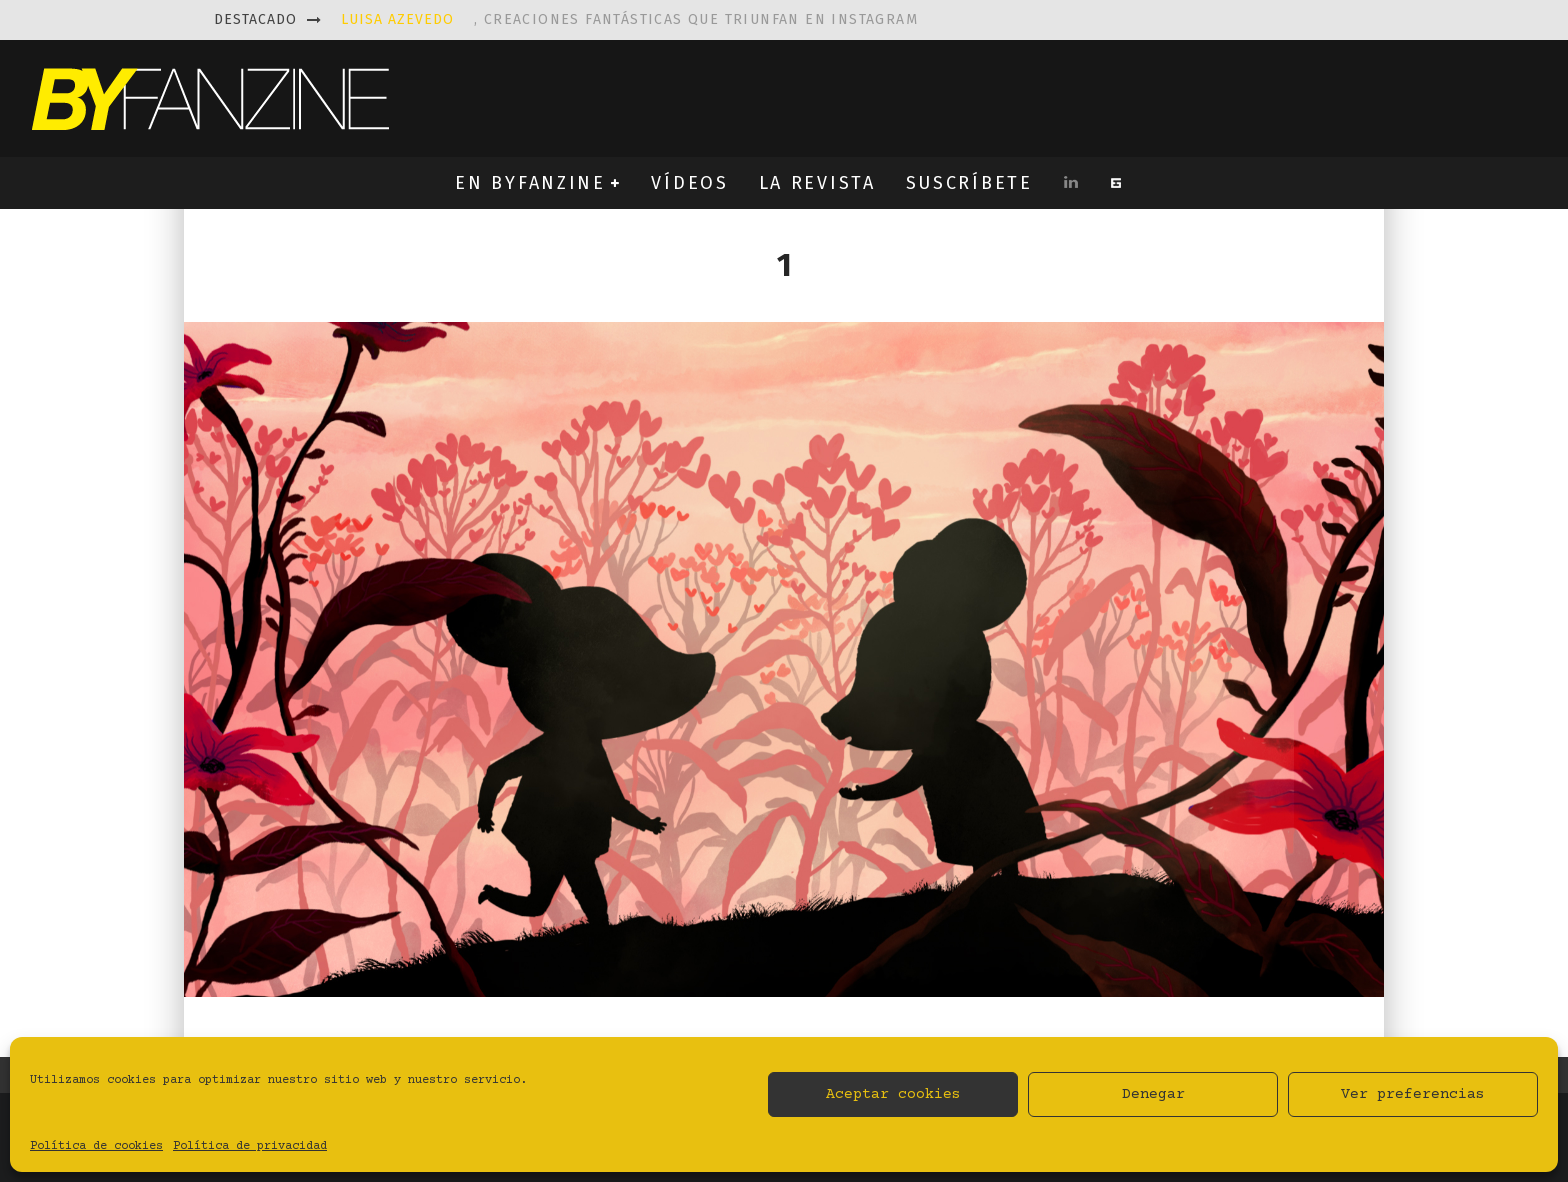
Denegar (1153, 1094)
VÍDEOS (689, 183)
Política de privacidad (250, 1146)
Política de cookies (96, 1146)
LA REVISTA (817, 183)
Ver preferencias (1413, 1094)
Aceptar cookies (893, 1094)
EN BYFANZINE (530, 183)
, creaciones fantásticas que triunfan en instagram (629, 19)
